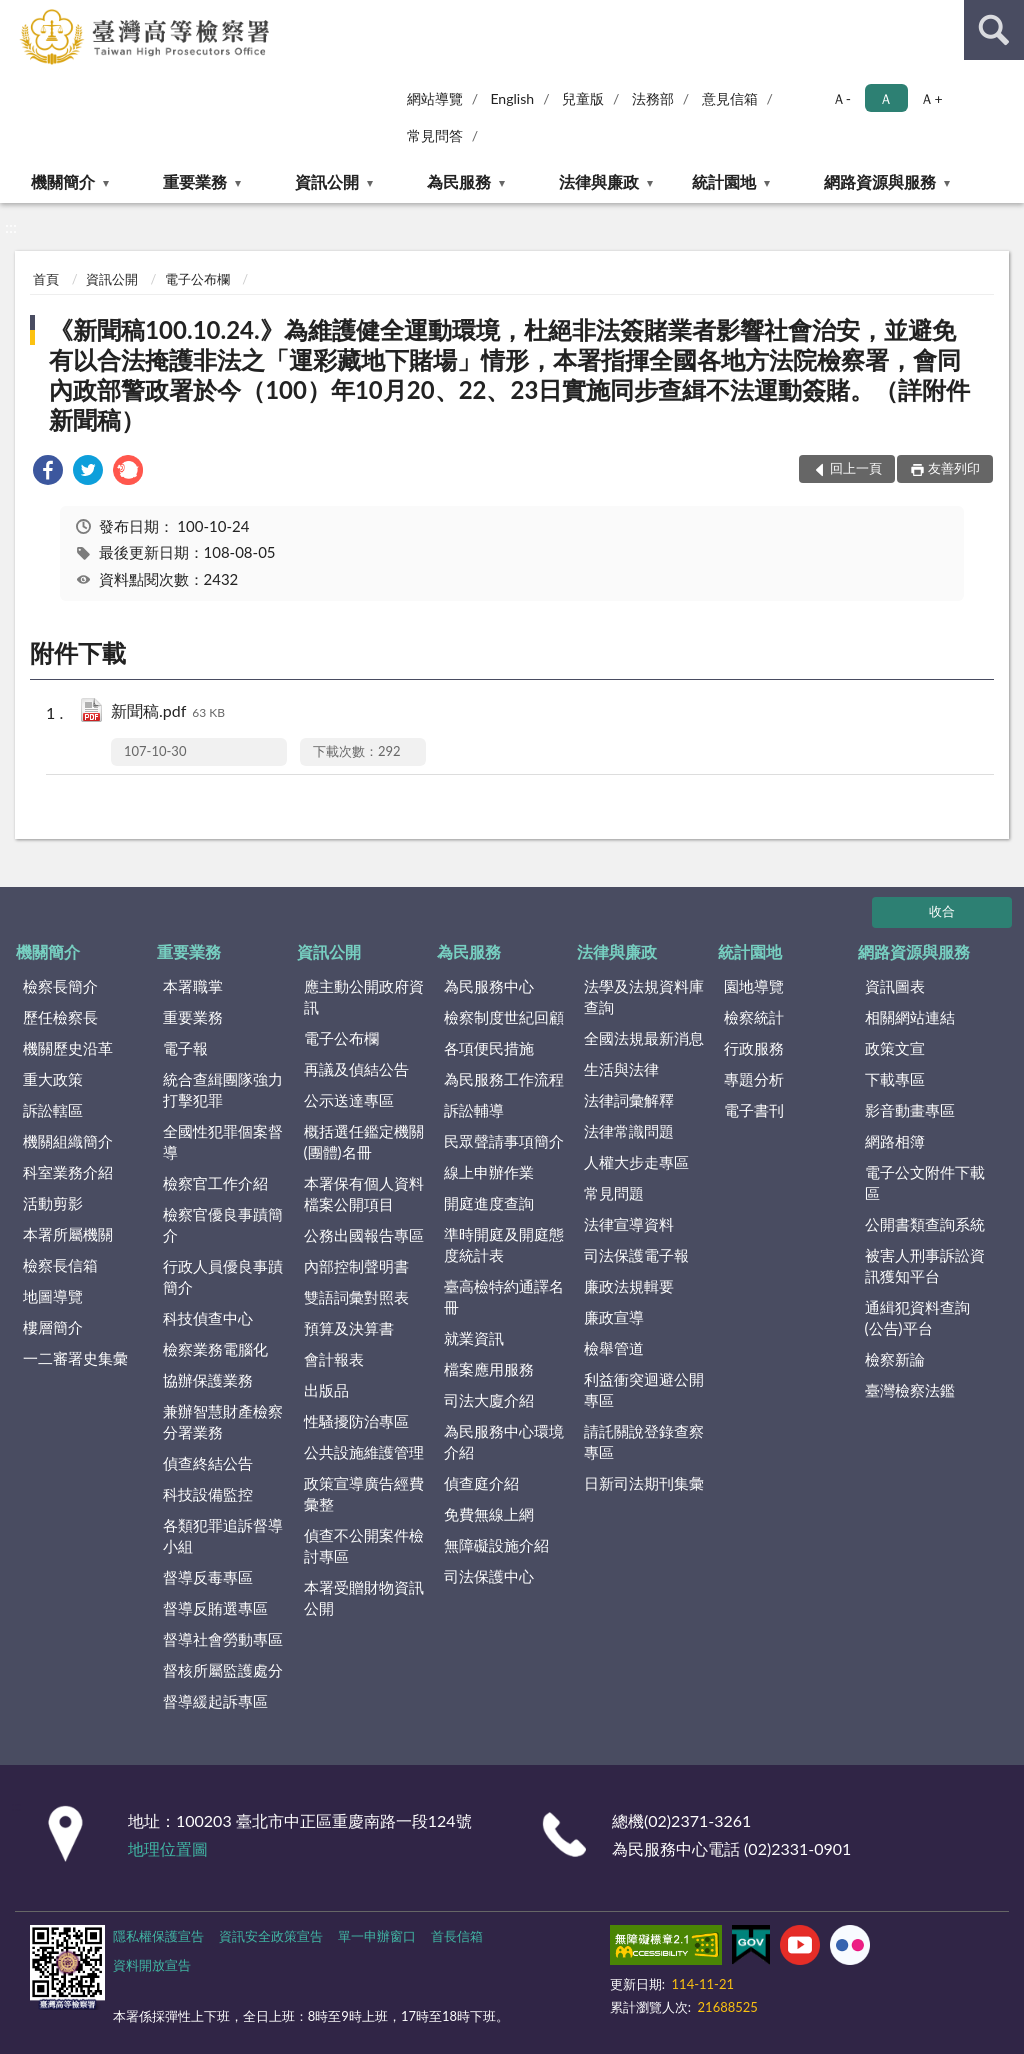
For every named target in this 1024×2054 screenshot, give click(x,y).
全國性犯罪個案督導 (223, 1141)
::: (19, 17)
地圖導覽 (53, 1296)
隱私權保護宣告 (158, 1936)
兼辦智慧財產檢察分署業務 (223, 1421)
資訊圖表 (895, 986)
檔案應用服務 (489, 1369)
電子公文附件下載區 (925, 1182)
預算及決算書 (349, 1328)
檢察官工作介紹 (215, 1183)
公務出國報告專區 (364, 1235)
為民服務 (459, 181)
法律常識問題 (629, 1131)
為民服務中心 (489, 986)
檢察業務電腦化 (215, 1349)
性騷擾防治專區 (356, 1421)
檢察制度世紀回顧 (504, 1017)
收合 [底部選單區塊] (942, 911)
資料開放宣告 (152, 1965)
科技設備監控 (208, 1494)
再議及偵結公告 (356, 1069)
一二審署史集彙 (75, 1358)
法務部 (653, 98)
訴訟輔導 (474, 1110)
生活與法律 (621, 1069)
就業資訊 (474, 1338)
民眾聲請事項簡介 (504, 1141)
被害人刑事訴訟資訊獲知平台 (925, 1265)
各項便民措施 (489, 1048)
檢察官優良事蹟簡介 (223, 1224)
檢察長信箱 (60, 1265)
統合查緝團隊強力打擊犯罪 (223, 1089)
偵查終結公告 (208, 1463)
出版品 (326, 1390)
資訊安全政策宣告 (271, 1936)
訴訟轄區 (53, 1110)
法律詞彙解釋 (629, 1100)
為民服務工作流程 (504, 1079)
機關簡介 (63, 181)
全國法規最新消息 (644, 1038)
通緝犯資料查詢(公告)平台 (917, 1317)
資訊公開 (327, 181)
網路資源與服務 (880, 181)
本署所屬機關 (68, 1234)
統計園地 (724, 181)
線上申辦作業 (489, 1172)
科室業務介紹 (68, 1172)
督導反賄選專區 (215, 1608)
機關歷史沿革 (68, 1048)
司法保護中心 (489, 1576)
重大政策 (53, 1079)
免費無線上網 (489, 1514)
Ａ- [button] (841, 98)
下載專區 (895, 1079)
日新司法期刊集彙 (644, 1483)
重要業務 (195, 181)
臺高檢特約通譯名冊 (504, 1296)
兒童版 (583, 98)
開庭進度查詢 (489, 1203)
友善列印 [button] (954, 468)
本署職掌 (193, 986)
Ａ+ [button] (931, 98)
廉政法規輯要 (629, 1286)
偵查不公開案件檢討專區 (364, 1545)
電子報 (185, 1048)
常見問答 (435, 135)
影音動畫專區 (910, 1110)
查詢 (994, 30)
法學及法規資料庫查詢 (644, 996)
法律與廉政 (599, 181)
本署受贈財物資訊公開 (364, 1597)
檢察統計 (754, 1017)
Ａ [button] (886, 98)
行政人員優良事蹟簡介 (223, 1276)
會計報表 (334, 1359)
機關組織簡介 (68, 1141)
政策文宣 (895, 1048)
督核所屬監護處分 (223, 1670)
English (512, 98)
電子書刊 (754, 1110)
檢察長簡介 (60, 986)
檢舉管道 (614, 1348)
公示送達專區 (349, 1100)
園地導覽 (754, 986)
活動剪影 (53, 1203)
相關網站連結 (910, 1017)
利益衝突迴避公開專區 (644, 1389)
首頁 (46, 279)
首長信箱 (457, 1936)
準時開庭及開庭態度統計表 (504, 1244)
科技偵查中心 (208, 1318)
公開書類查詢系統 (925, 1224)
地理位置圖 (168, 1848)
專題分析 (754, 1079)
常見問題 (614, 1193)
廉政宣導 (614, 1317)
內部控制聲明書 (356, 1266)
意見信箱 (730, 98)
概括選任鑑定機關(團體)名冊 (364, 1141)
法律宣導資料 (629, 1224)
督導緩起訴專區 (215, 1701)
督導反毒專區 (208, 1577)
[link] (48, 472)
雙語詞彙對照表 (356, 1297)
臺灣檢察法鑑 (910, 1390)
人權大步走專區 (636, 1162)
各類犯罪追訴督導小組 (223, 1535)
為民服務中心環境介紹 (504, 1441)
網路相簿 (895, 1141)
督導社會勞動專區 (223, 1639)
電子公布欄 (197, 279)
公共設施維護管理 (364, 1452)
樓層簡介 (53, 1327)
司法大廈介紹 (489, 1400)
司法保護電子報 (636, 1255)
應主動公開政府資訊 (364, 996)
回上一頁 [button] (856, 468)
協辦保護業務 (208, 1380)
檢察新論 (895, 1359)
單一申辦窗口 (377, 1936)
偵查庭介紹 (481, 1483)
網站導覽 (435, 98)
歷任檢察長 (60, 1017)
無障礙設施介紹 (496, 1545)
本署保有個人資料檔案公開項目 (364, 1193)
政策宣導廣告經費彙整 (364, 1493)
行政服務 (754, 1048)
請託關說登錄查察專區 (644, 1441)
